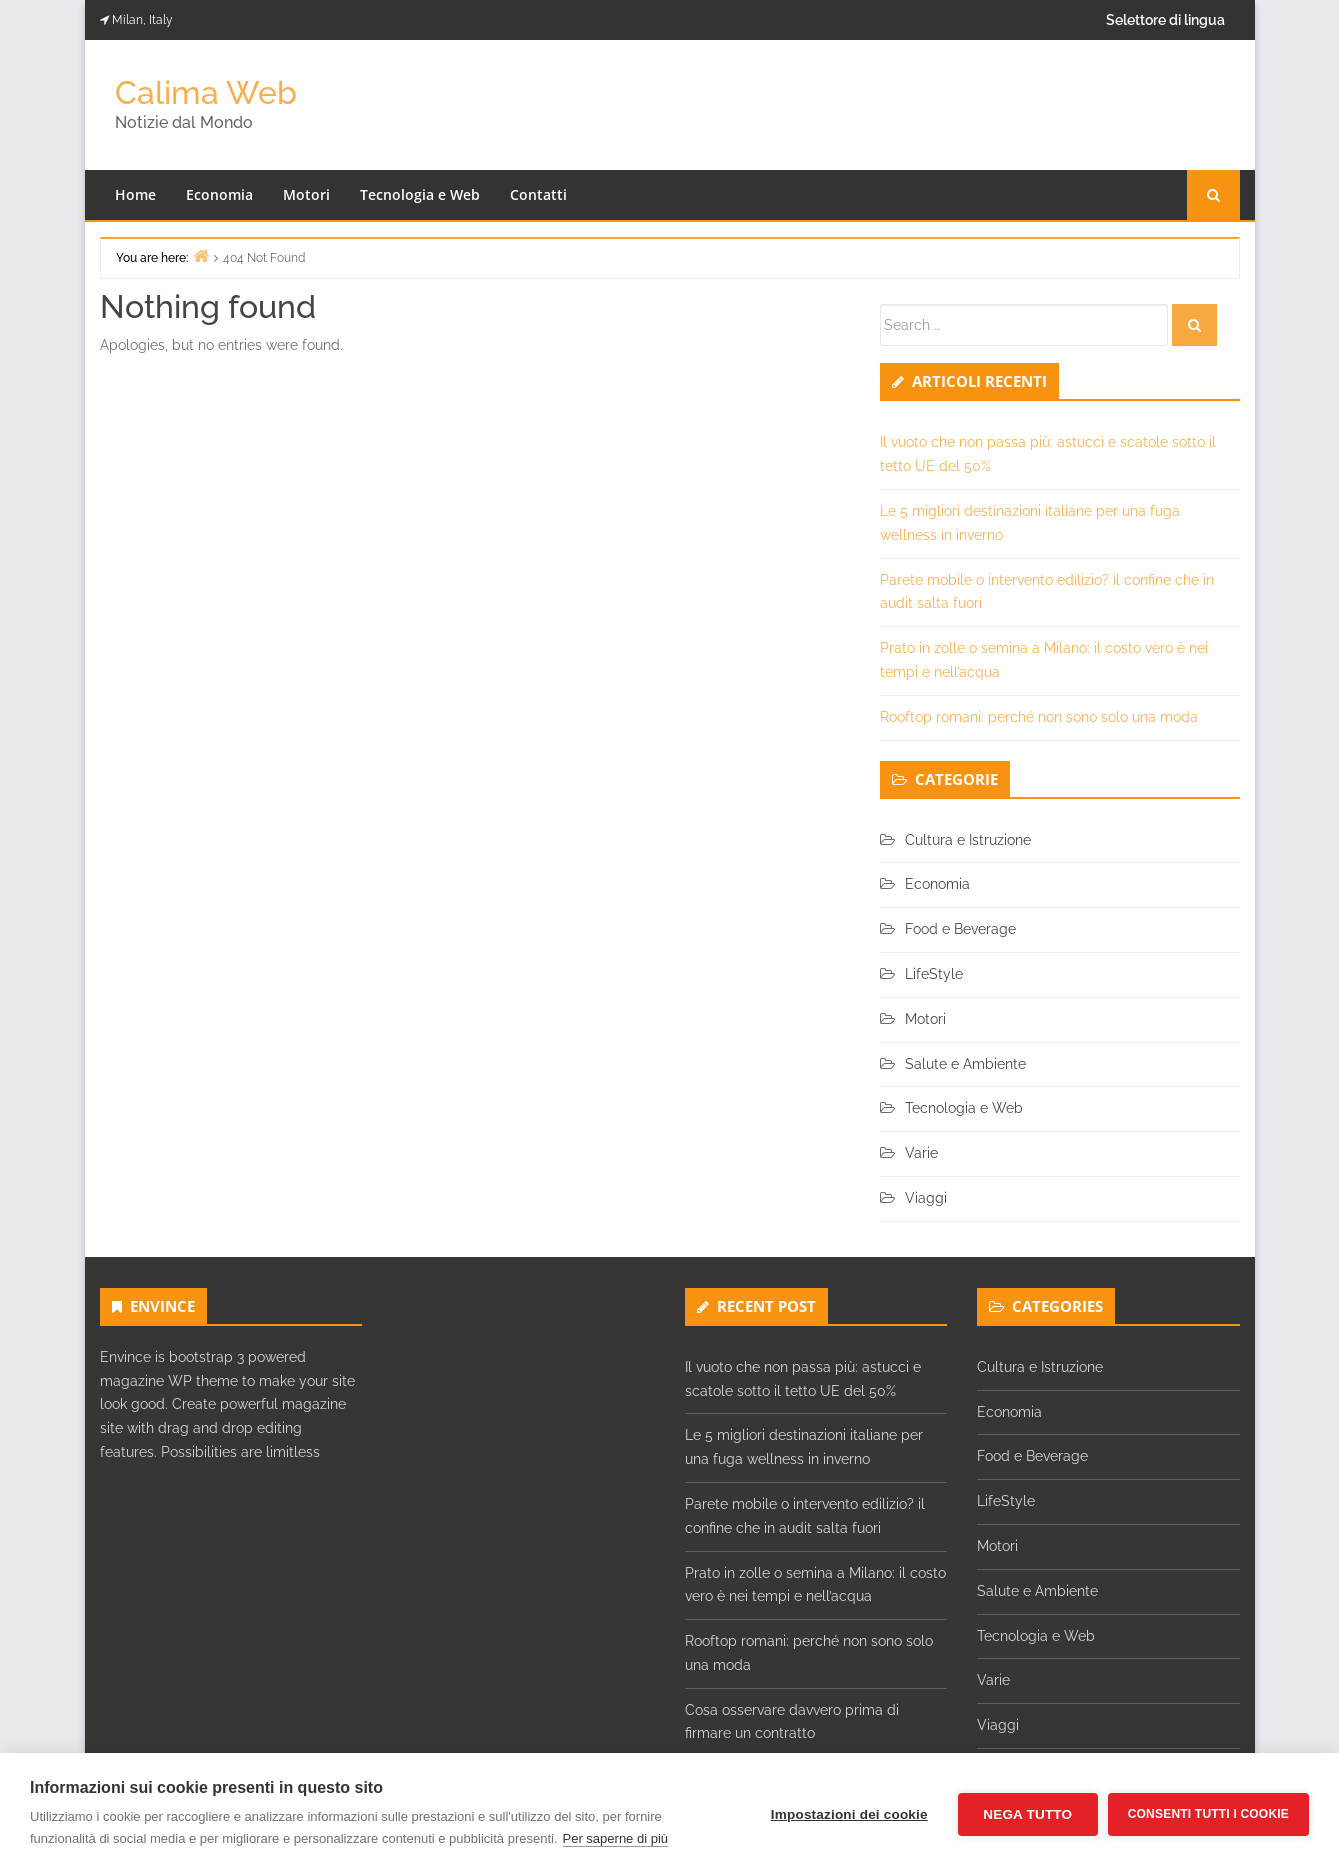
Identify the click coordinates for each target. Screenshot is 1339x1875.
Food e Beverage (960, 929)
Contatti (538, 194)
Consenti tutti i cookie (1208, 1814)
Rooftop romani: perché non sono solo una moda (1039, 717)
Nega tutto (1027, 1814)
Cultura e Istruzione (968, 840)
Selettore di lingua (1165, 20)
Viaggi (926, 1198)
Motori (306, 194)
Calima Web (206, 92)
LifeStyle (934, 974)
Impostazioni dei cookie (849, 1814)
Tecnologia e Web (420, 194)
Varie (921, 1153)
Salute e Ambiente (965, 1064)
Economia (219, 194)
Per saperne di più (616, 1838)
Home (135, 194)
